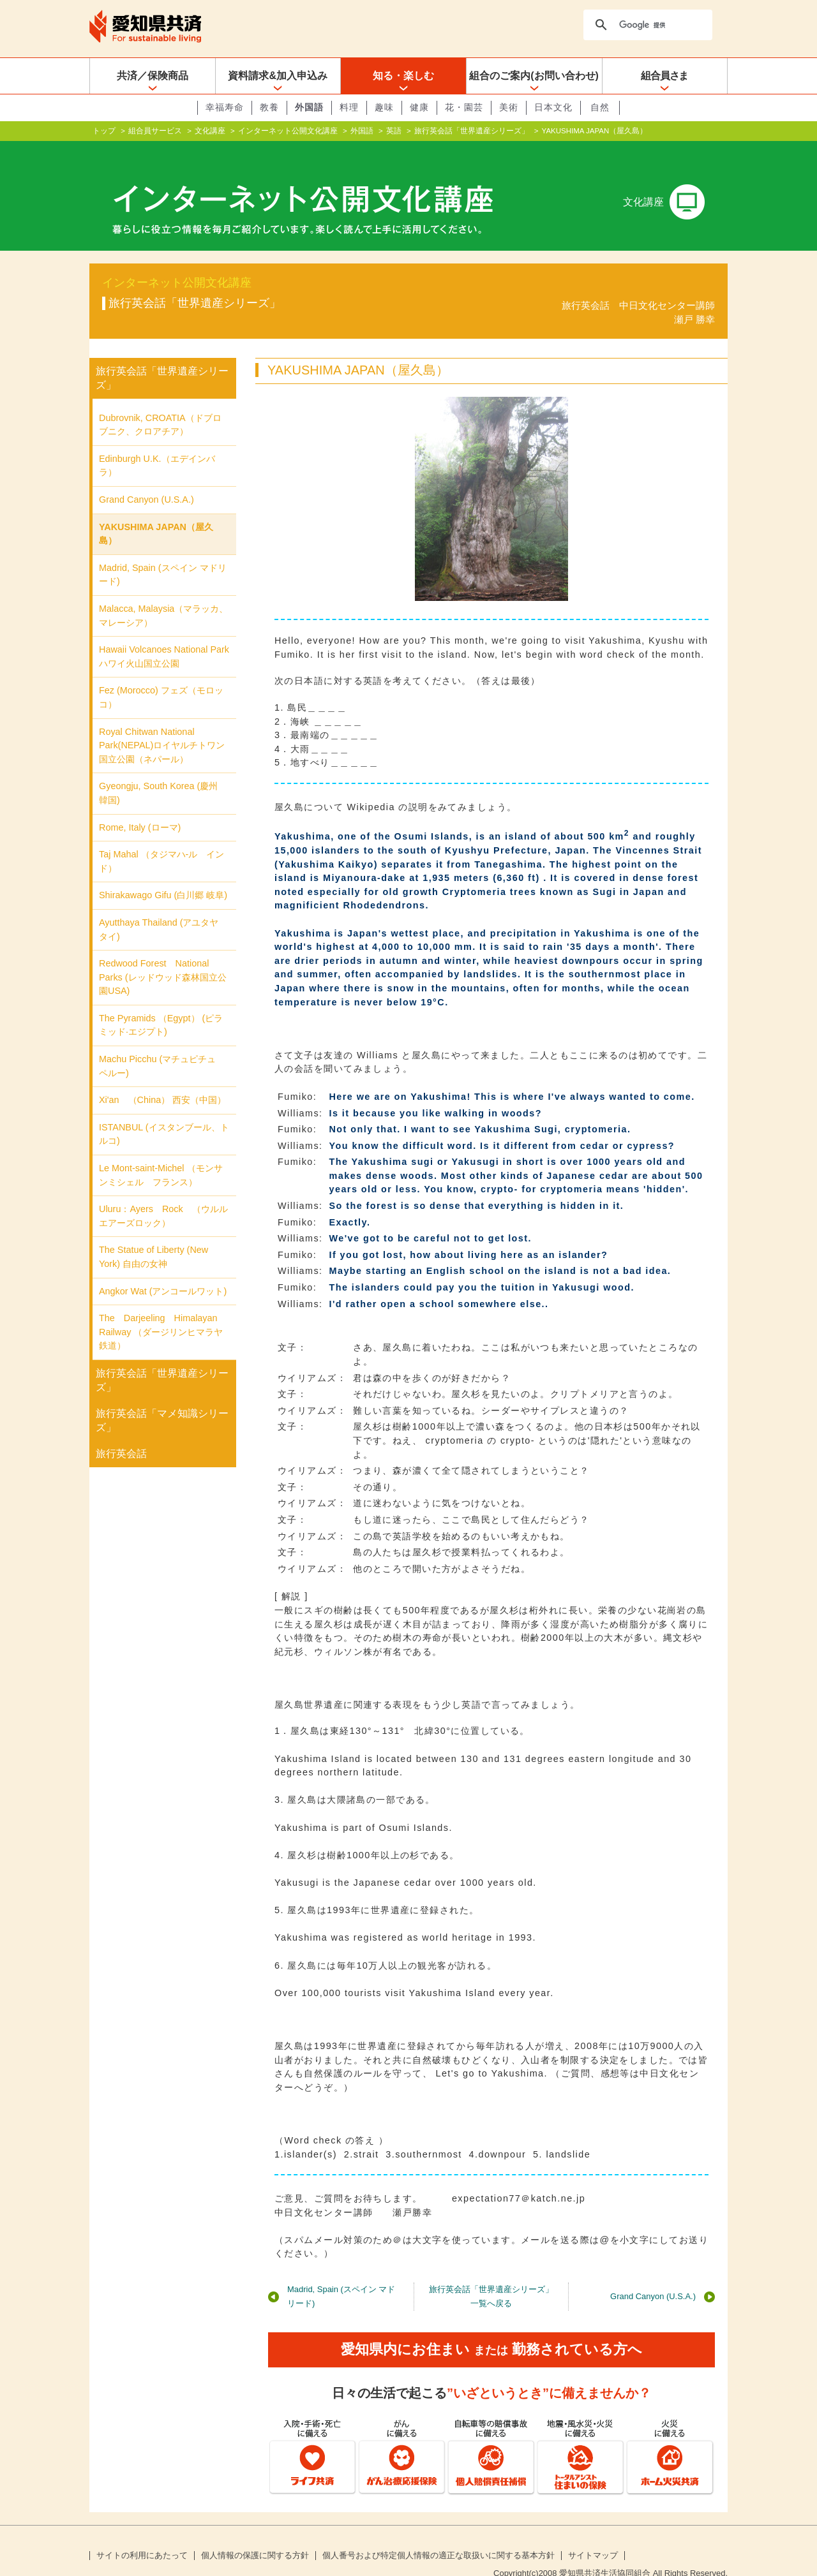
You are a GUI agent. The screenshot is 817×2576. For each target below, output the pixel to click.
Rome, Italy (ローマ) (140, 806)
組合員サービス (155, 131)
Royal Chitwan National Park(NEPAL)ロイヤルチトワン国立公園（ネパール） (162, 724)
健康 (419, 107)
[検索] (647, 25)
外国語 (309, 107)
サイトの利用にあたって (142, 2535)
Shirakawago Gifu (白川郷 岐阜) (163, 875)
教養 (269, 107)
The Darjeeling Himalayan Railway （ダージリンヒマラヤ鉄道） (163, 1311)
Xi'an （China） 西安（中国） (162, 1079)
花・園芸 (464, 107)
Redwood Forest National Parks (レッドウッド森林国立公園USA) (163, 956)
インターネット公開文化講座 (288, 131)
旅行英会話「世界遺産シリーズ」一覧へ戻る (491, 2276)
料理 (349, 107)
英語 (393, 131)
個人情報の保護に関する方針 (255, 2535)
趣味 (384, 107)
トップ (104, 131)
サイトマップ (593, 2535)
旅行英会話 (121, 1433)
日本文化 (553, 107)
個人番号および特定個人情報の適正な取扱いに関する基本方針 (438, 2535)
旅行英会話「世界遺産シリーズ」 (471, 131)
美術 (508, 107)
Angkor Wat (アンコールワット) (163, 1271)
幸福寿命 (225, 107)
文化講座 (210, 131)
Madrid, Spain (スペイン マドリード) (341, 2276)
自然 (600, 107)
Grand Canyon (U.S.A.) (653, 2276)
